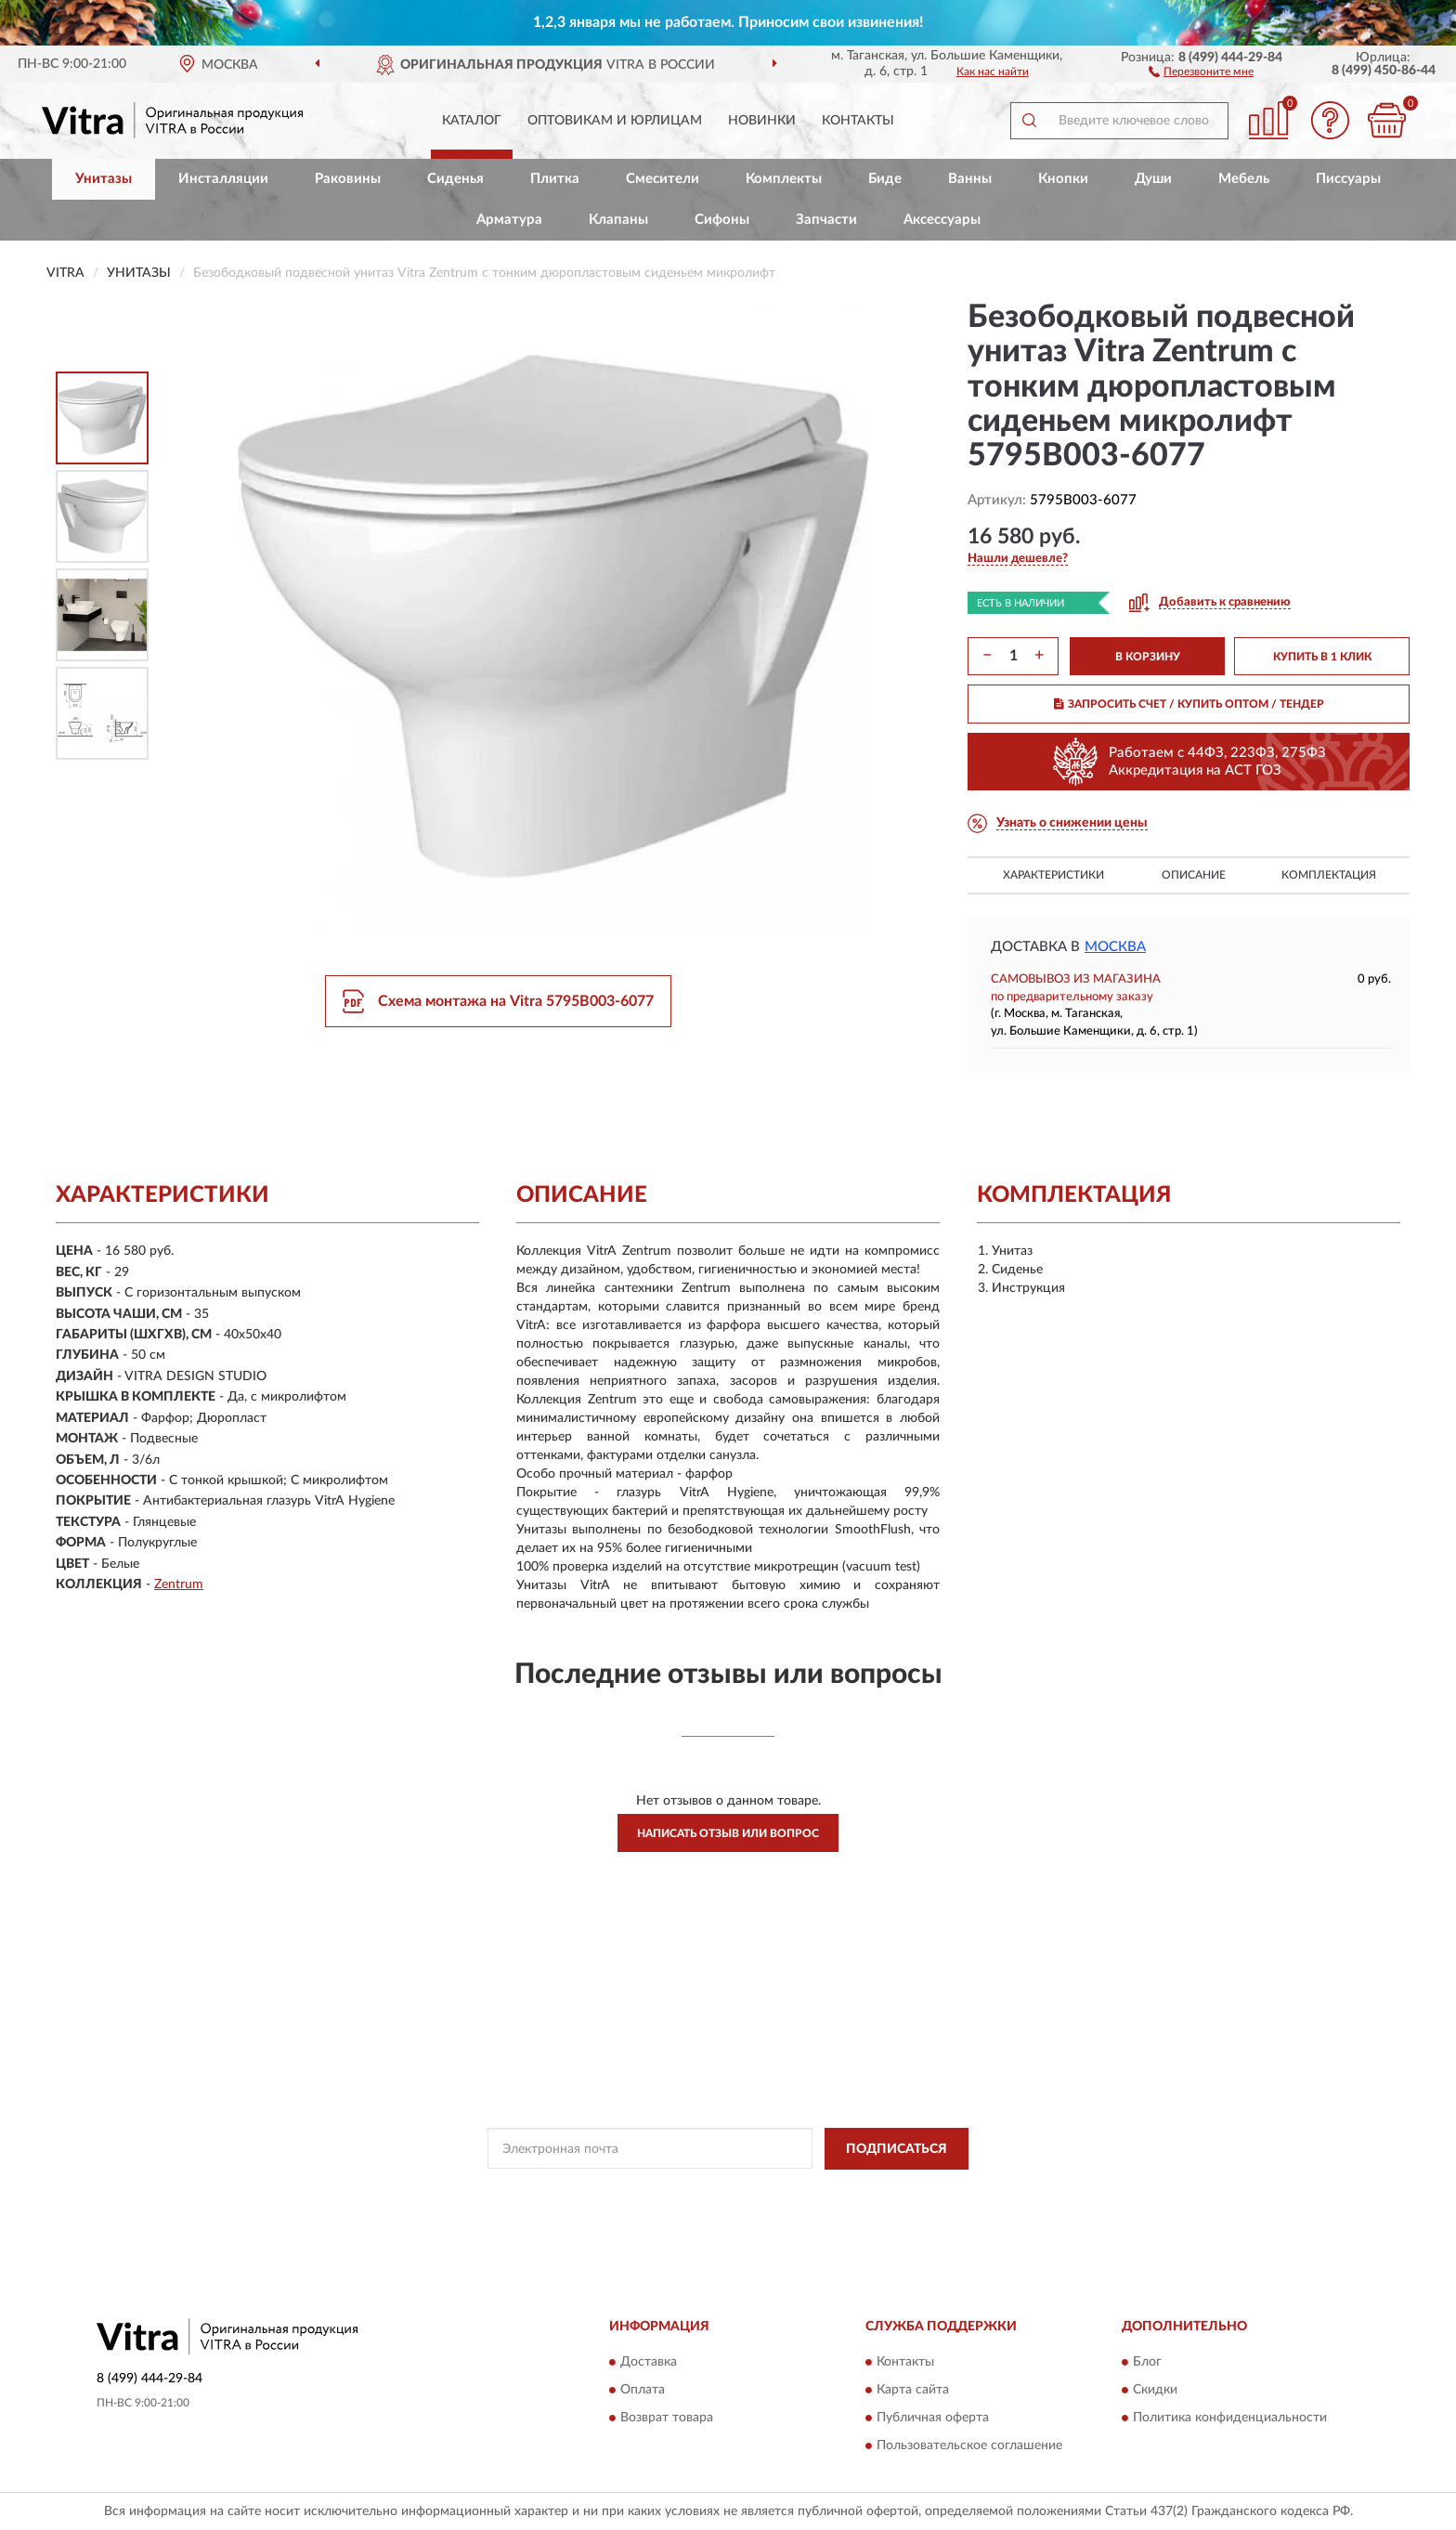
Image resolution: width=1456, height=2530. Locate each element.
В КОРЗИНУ (1147, 656)
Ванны (970, 179)
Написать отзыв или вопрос (728, 1833)
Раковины (348, 179)
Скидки (1155, 2390)
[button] (1201, 70)
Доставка (648, 2362)
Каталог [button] (471, 120)
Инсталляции (223, 179)
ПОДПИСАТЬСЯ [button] (896, 2149)
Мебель (1243, 179)
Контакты (858, 120)
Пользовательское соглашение (969, 2446)
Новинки (762, 120)
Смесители (662, 179)
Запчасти (826, 220)
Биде (885, 179)
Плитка (554, 179)
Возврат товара (666, 2418)
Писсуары (1348, 179)
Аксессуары (942, 220)
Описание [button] (1194, 874)
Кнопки (1063, 179)
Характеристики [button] (1053, 874)
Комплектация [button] (1328, 874)
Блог (1147, 2362)
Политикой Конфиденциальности (732, 2191)
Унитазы (103, 179)
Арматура (509, 220)
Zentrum (178, 1584)
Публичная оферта (933, 2418)
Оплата (642, 2390)
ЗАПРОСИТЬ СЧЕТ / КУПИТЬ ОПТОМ (1189, 704)
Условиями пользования (896, 2191)
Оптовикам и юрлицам (614, 120)
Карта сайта (913, 2390)
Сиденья (455, 179)
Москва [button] (1115, 947)
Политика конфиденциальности (1230, 2418)
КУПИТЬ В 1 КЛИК (1322, 656)
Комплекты (784, 179)
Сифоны (722, 220)
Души (1153, 179)
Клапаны (618, 220)
